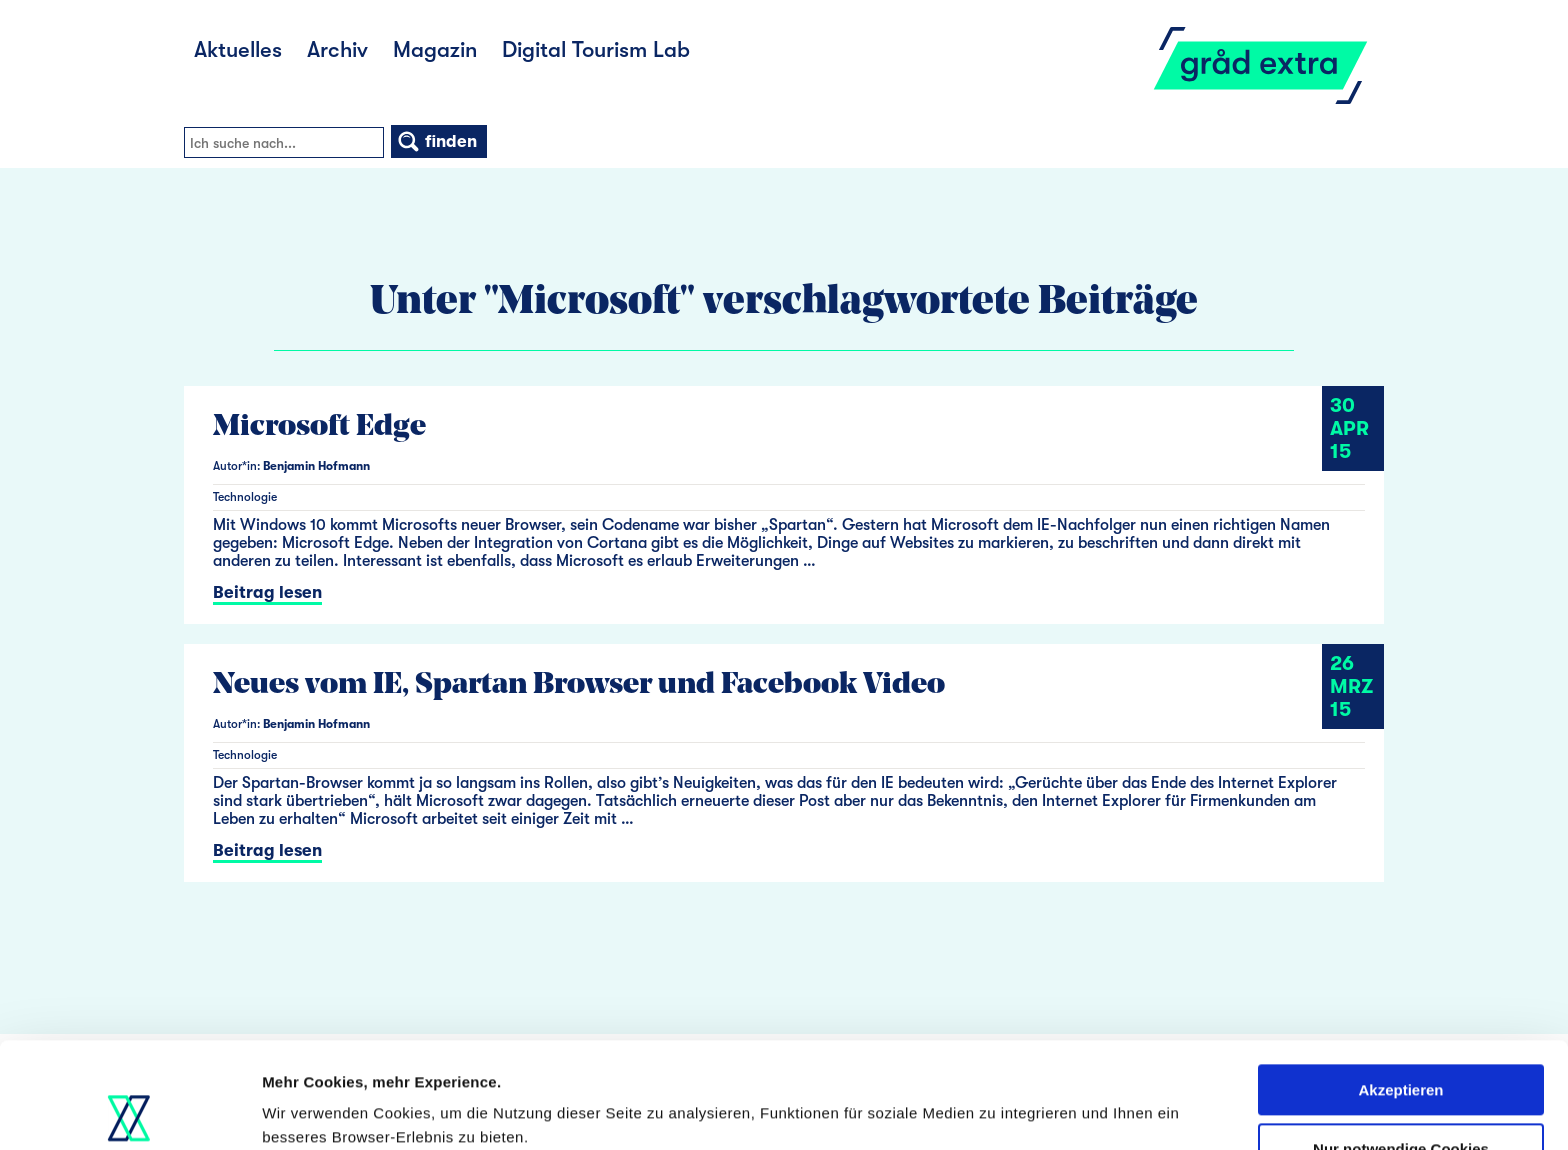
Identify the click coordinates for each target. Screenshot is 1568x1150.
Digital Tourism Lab (596, 49)
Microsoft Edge (319, 427)
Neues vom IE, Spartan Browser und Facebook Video (579, 685)
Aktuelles (238, 49)
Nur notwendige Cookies (1401, 1042)
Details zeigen (312, 1110)
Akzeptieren (1400, 984)
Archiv (337, 49)
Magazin (435, 49)
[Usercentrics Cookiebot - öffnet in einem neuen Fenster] (129, 1111)
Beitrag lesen (267, 592)
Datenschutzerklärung (961, 1055)
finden (436, 141)
